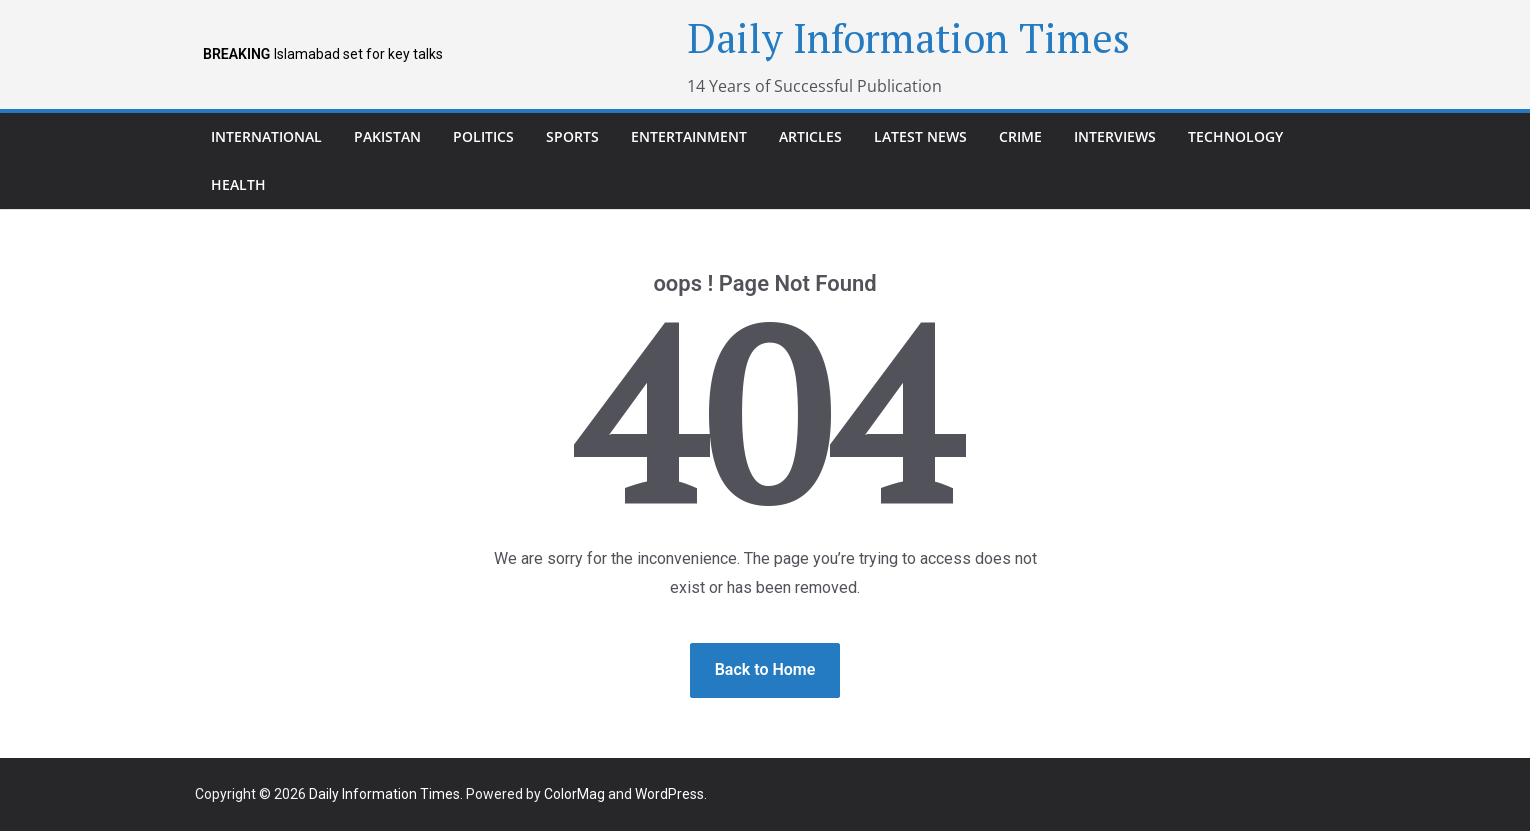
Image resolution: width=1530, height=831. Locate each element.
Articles (810, 136)
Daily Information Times (908, 37)
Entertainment (689, 136)
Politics (483, 136)
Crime (1020, 136)
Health (238, 184)
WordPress (669, 794)
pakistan (387, 136)
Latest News (920, 136)
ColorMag (574, 794)
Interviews (1115, 136)
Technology (1235, 136)
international (266, 136)
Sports (572, 136)
